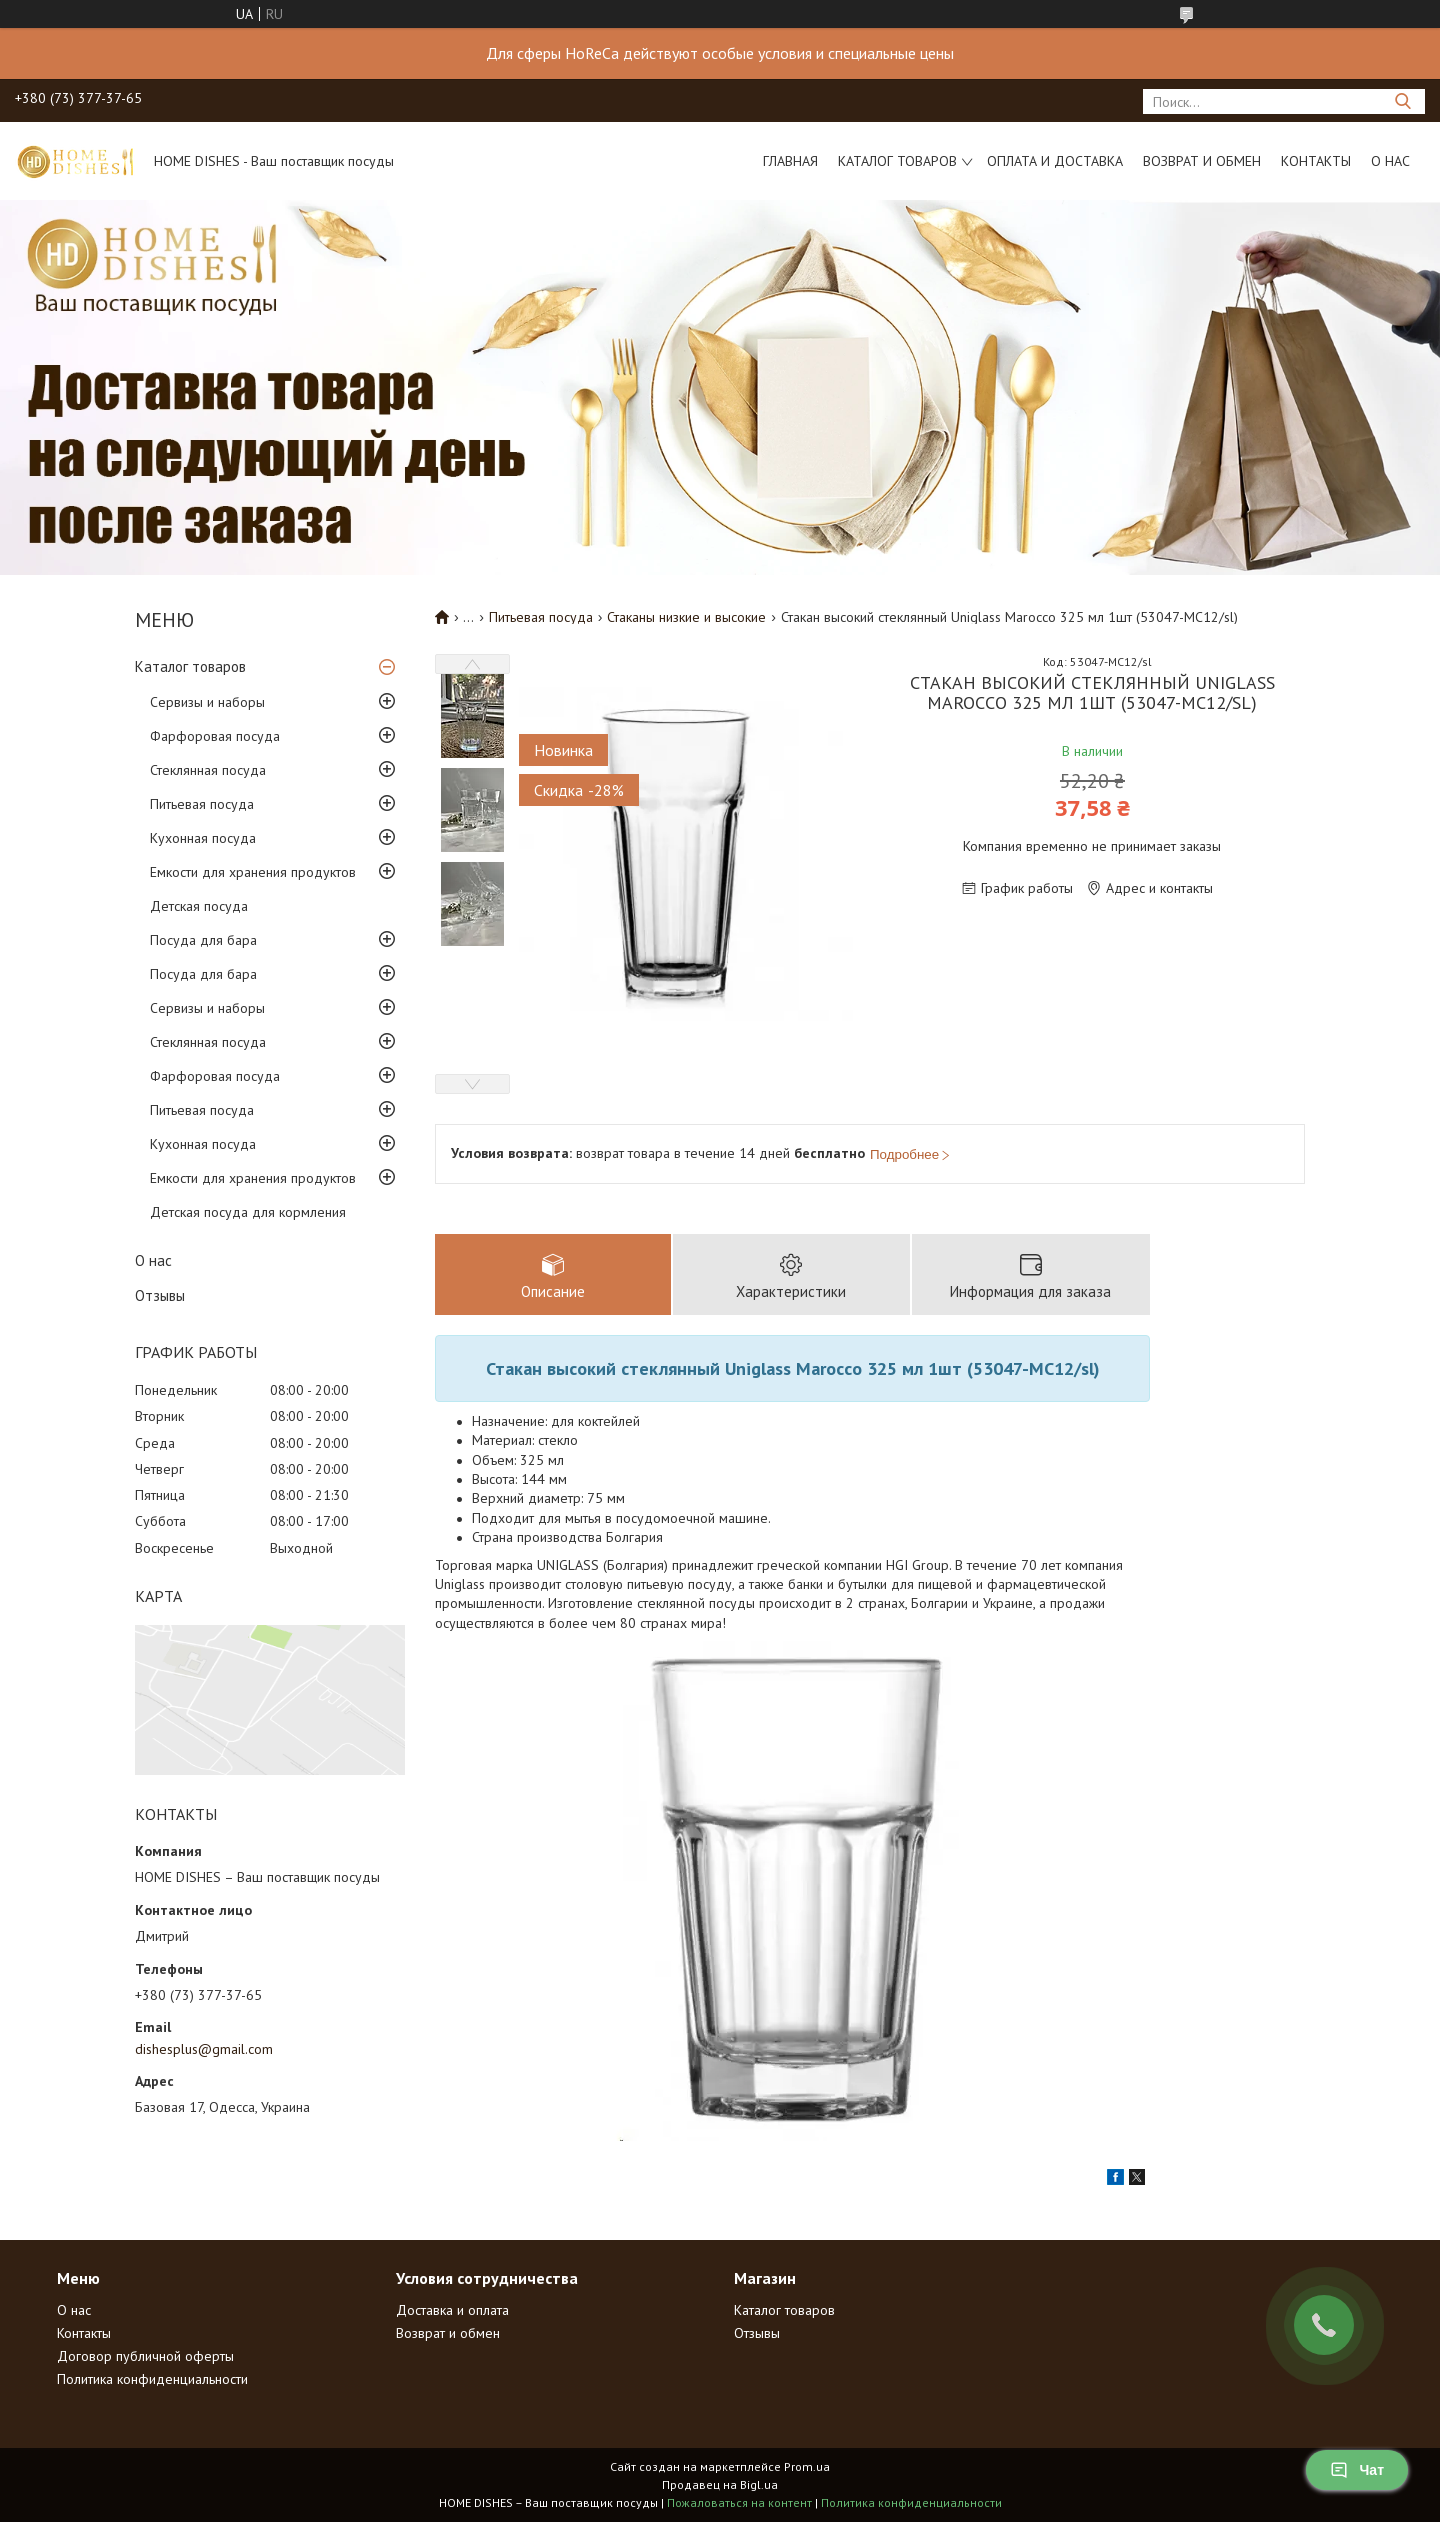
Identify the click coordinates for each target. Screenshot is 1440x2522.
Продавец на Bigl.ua (720, 2484)
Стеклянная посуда (208, 770)
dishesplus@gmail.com (204, 2049)
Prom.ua (807, 2466)
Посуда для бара (203, 940)
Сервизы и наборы (207, 702)
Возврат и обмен (1202, 161)
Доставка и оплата (452, 2310)
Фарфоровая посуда (215, 736)
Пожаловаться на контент (739, 2502)
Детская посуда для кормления (248, 1212)
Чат (1357, 2470)
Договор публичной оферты (145, 2356)
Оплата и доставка (1055, 161)
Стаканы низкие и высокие (686, 617)
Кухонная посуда (203, 838)
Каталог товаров (897, 161)
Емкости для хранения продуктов (253, 872)
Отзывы (160, 1295)
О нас (1390, 161)
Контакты (1316, 161)
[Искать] (1402, 101)
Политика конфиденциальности (152, 2379)
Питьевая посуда (202, 804)
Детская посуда (199, 906)
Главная (790, 161)
